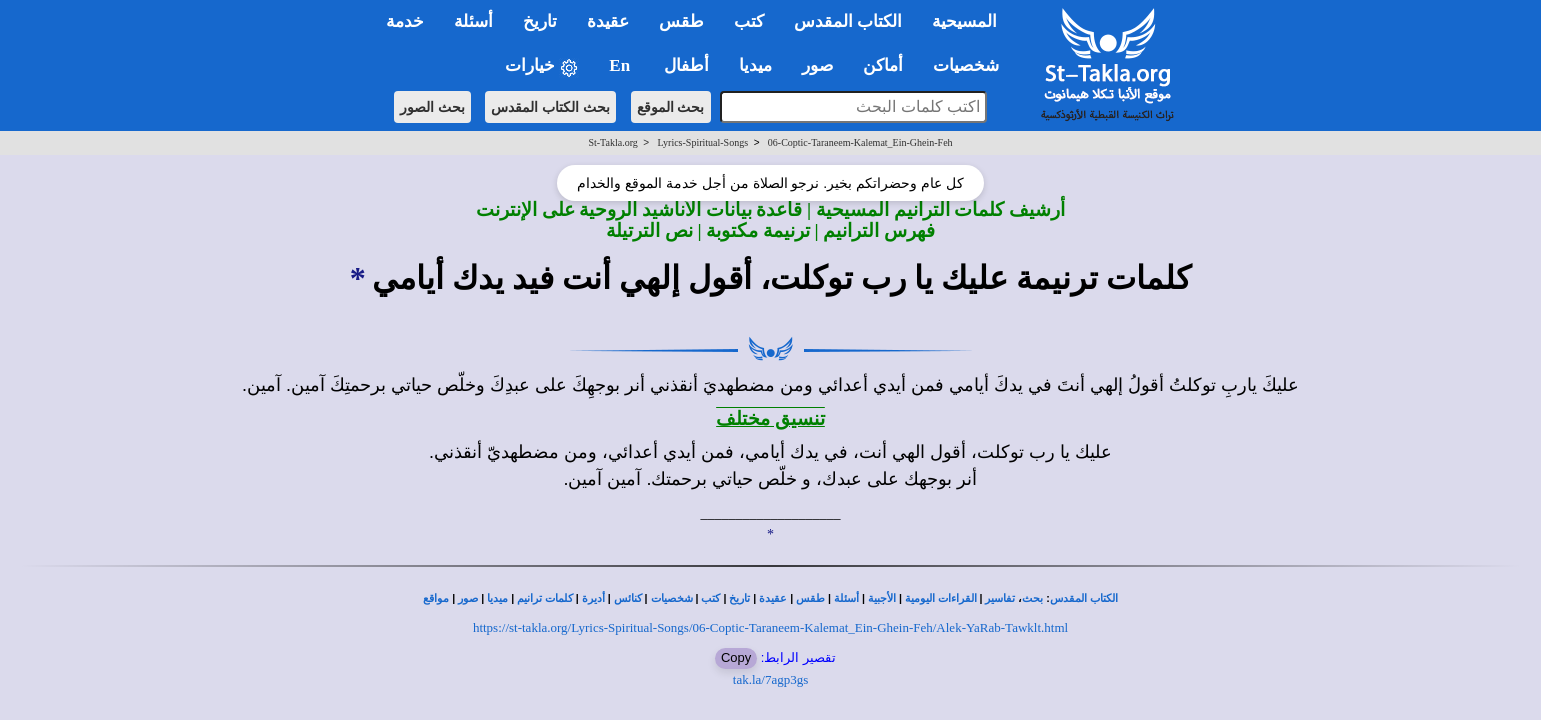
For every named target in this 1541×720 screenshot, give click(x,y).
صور (468, 598)
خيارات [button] (542, 66)
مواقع (436, 598)
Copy (736, 657)
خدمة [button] (405, 21)
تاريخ (739, 598)
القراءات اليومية (941, 598)
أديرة (593, 598)
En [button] (621, 65)
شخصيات (672, 598)
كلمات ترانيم (545, 598)
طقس (810, 598)
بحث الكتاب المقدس (550, 107)
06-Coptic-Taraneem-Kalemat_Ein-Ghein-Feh (860, 142)
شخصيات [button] (972, 65)
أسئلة (846, 598)
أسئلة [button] (473, 21)
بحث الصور (432, 107)
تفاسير (1000, 598)
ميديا (497, 598)
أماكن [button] (883, 65)
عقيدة (773, 598)
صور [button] (817, 65)
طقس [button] (681, 21)
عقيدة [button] (608, 21)
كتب (710, 598)
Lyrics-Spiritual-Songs (703, 142)
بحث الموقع (671, 107)
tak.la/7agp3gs (770, 679)
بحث (1032, 598)
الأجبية (882, 598)
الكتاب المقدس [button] (848, 21)
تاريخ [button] (540, 21)
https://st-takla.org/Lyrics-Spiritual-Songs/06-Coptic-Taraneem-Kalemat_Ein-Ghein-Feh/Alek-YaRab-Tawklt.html (770, 627)
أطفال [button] (686, 65)
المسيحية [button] (964, 21)
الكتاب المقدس (1084, 598)
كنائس (628, 598)
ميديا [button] (755, 65)
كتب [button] (749, 21)
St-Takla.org (612, 142)
